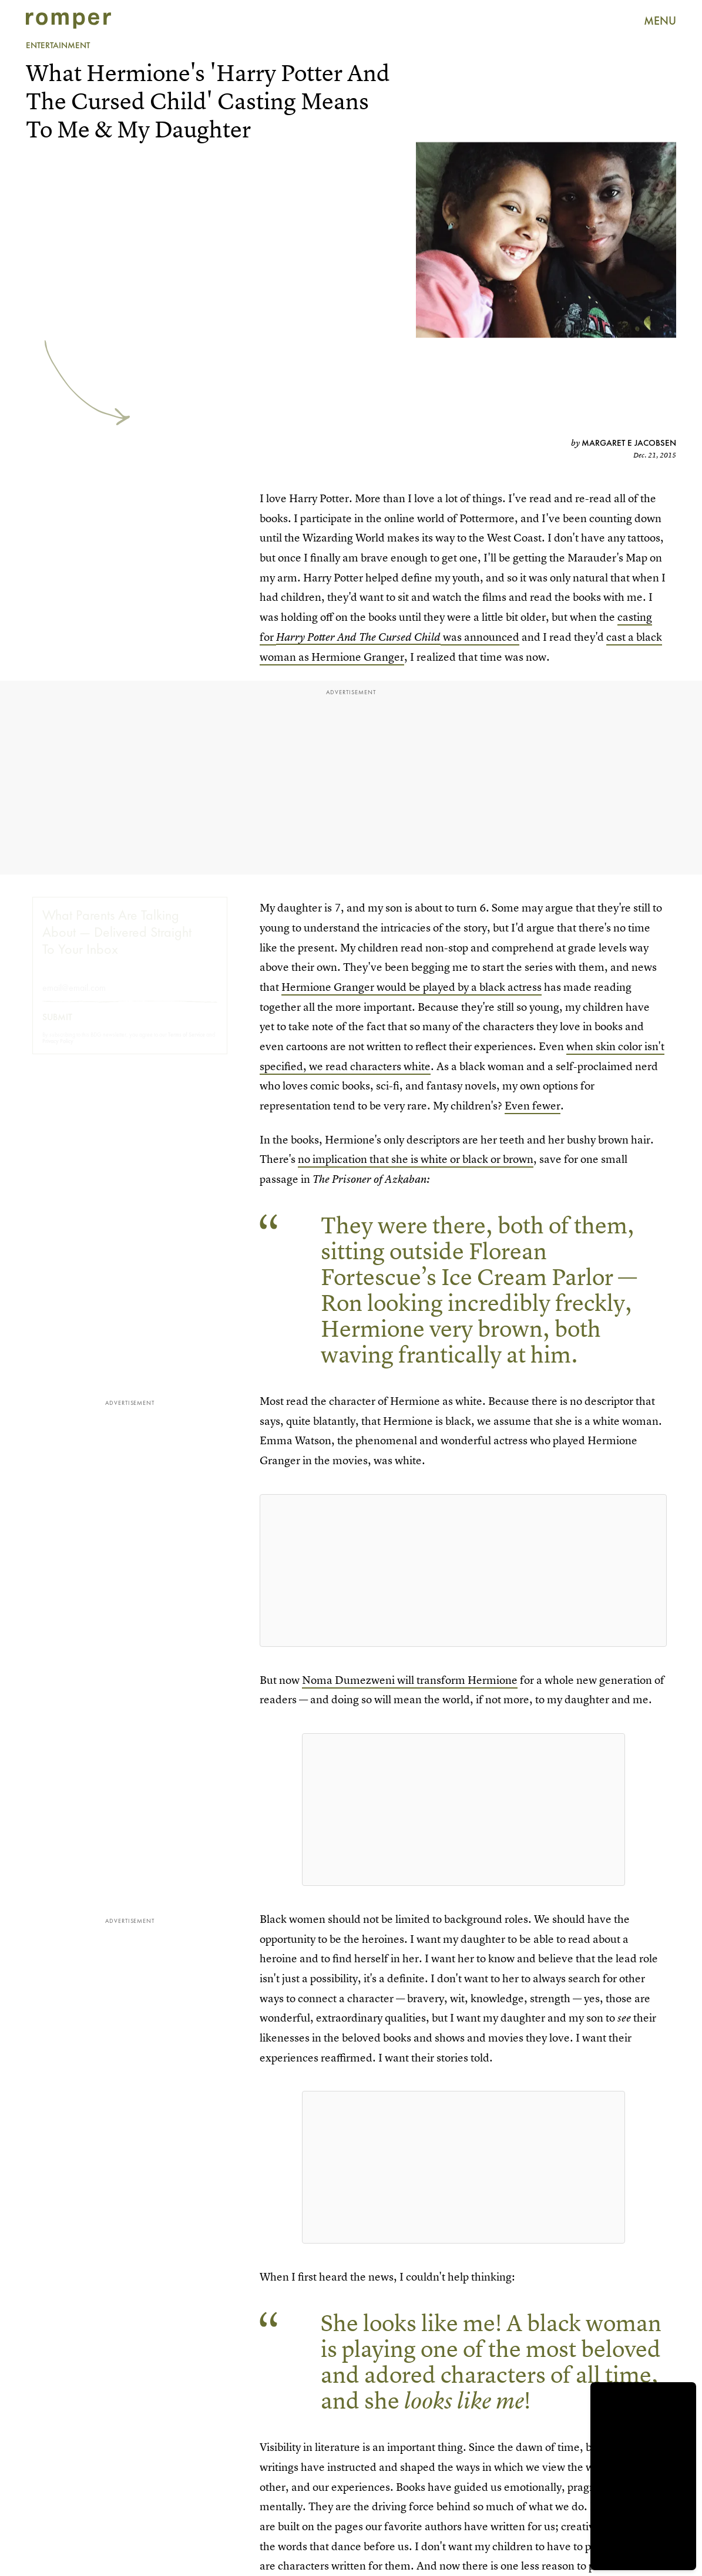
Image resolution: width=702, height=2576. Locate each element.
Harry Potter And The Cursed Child (358, 637)
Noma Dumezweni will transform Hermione (410, 1680)
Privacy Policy (57, 1051)
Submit (57, 1028)
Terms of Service (186, 1045)
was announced (480, 637)
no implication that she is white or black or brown (415, 1159)
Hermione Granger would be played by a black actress (411, 987)
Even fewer (532, 1105)
